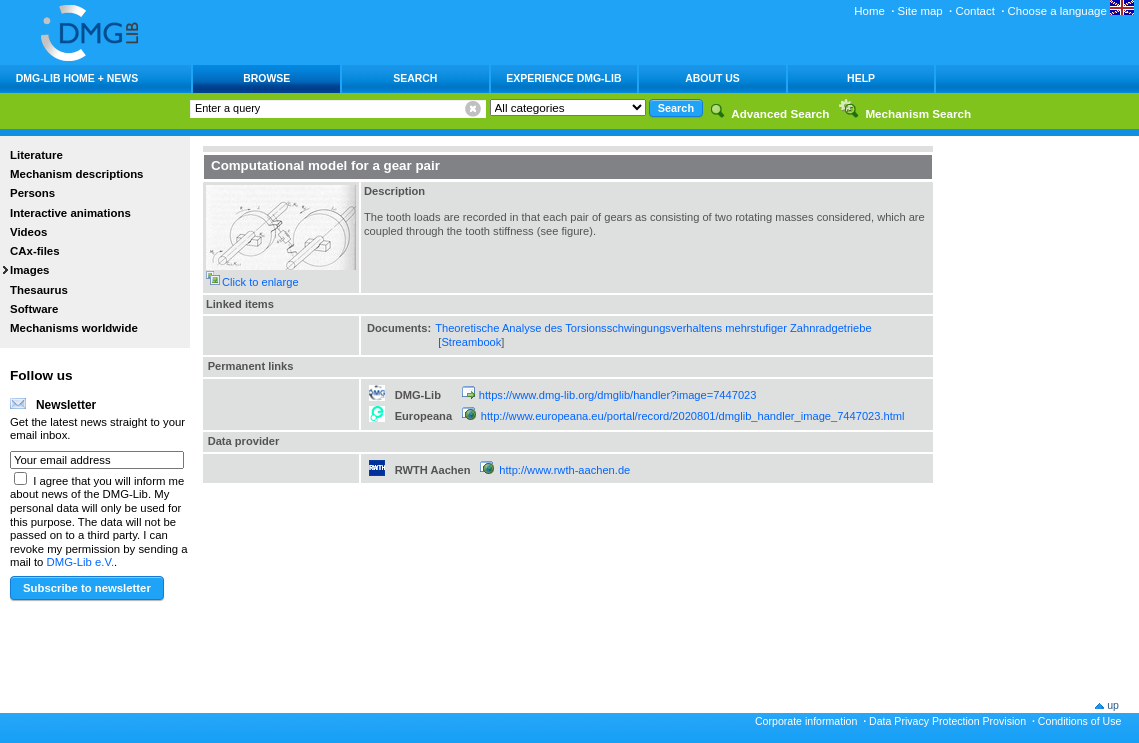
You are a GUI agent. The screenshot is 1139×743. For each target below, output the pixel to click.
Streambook (471, 342)
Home (869, 11)
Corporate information (806, 721)
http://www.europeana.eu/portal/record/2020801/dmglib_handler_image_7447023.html (693, 416)
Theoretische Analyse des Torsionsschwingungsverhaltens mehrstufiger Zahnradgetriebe (653, 328)
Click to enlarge (260, 282)
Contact (974, 11)
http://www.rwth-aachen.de (564, 470)
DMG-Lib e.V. (81, 562)
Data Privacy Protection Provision (947, 721)
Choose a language (1071, 11)
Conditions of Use (1080, 721)
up (1113, 705)
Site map (920, 11)
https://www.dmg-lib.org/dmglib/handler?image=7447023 (618, 395)
